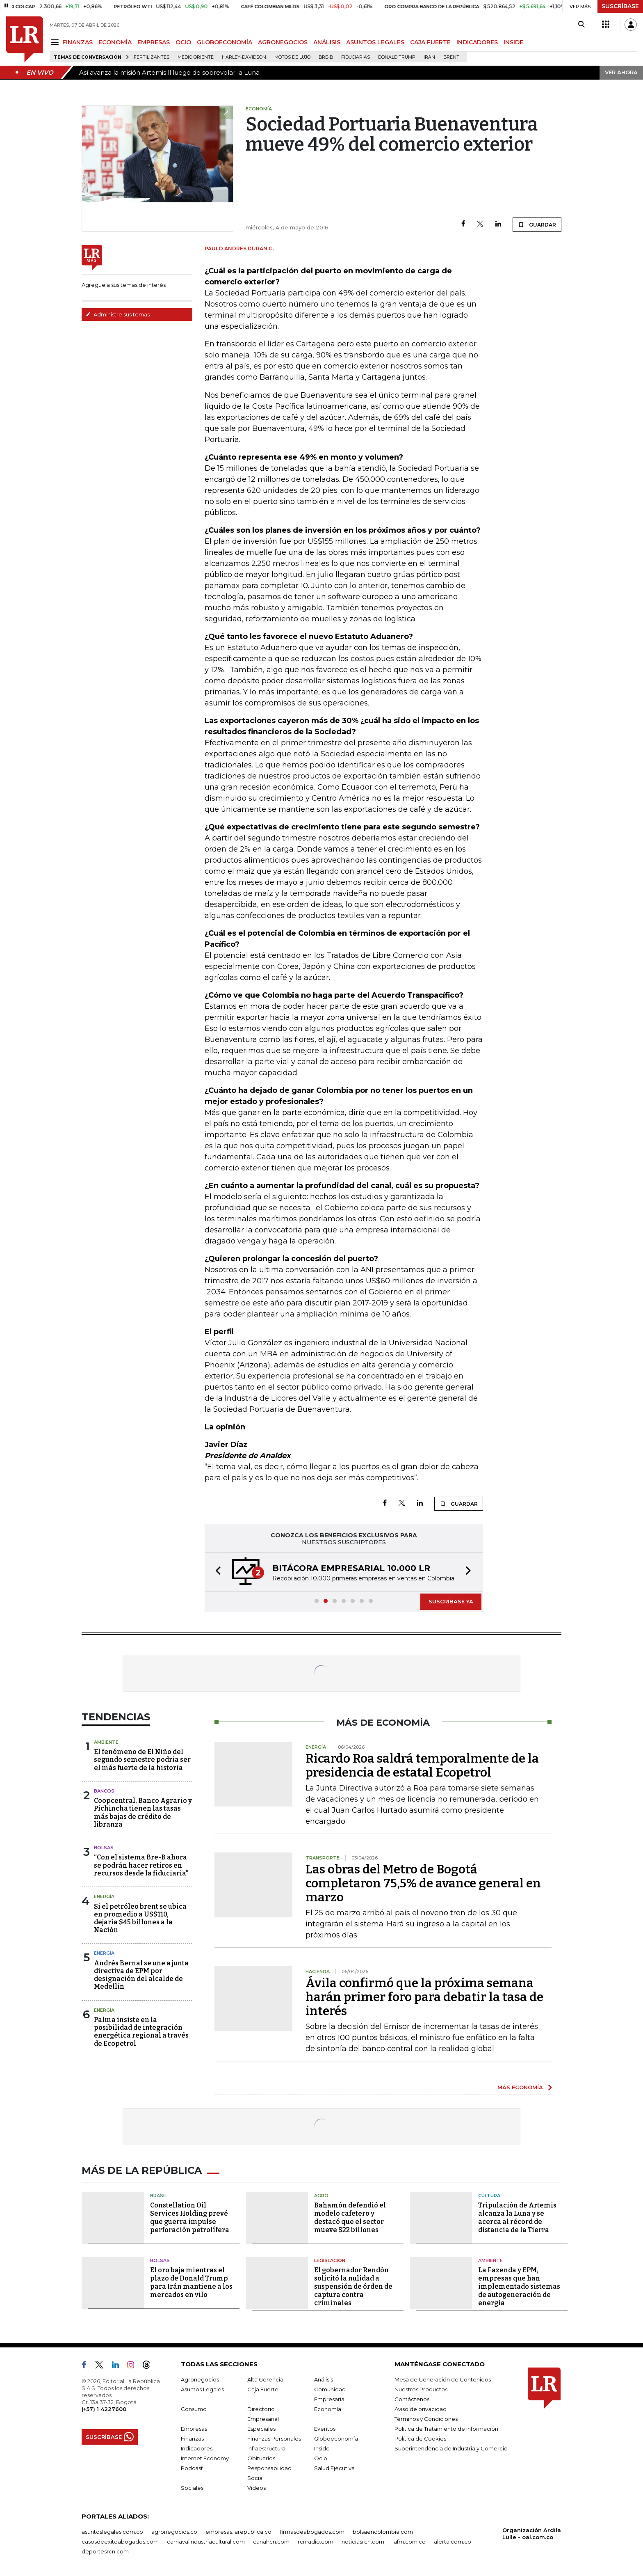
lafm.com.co (409, 2541)
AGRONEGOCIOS (283, 42)
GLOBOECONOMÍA (224, 42)
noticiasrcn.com (363, 2541)
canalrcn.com (271, 2541)
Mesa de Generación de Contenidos (442, 2379)
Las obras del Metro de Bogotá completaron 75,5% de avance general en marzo (423, 1883)
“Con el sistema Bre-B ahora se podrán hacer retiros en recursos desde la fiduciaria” (141, 1865)
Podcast (192, 2468)
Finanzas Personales (274, 2438)
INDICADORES (477, 42)
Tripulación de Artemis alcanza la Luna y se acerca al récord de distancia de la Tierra (517, 2217)
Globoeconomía (336, 2438)
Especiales (261, 2428)
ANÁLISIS (326, 42)
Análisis (323, 2379)
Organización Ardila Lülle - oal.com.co (531, 2533)
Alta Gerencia (265, 2379)
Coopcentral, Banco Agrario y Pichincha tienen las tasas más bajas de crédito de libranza (143, 1812)
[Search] (581, 25)
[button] (216, 1572)
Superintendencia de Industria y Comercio (451, 2448)
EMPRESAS (153, 42)
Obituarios (261, 2458)
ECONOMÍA (115, 42)
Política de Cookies (420, 2438)
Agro (321, 2195)
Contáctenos (411, 2399)
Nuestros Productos (420, 2389)
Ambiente (106, 1742)
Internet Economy (205, 2458)
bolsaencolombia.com (383, 2531)
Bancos (104, 1791)
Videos (256, 2487)
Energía (104, 1896)
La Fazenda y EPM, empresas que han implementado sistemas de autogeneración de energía (519, 2286)
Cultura (489, 2195)
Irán (429, 57)
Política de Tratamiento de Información (446, 2428)
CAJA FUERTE (430, 42)
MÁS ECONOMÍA (520, 2087)
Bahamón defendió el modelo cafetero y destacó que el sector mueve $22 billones (350, 2217)
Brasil (158, 2195)
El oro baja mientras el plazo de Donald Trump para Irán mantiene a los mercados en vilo (191, 2282)
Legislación (329, 2260)
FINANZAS (77, 42)
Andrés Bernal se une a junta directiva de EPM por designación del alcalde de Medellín (141, 1975)
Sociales (192, 2487)
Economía (327, 2409)
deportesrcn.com (105, 2551)
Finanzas (192, 2438)
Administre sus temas (118, 314)
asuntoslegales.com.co (112, 2531)
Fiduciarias (355, 57)
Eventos (324, 2428)
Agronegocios (200, 2379)
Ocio (320, 2458)
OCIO (183, 42)
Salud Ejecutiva (334, 2468)
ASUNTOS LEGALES (375, 42)
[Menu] (56, 42)
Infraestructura (266, 2448)
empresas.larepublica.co (238, 2531)
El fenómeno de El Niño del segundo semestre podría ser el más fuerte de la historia (142, 1759)
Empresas (194, 2428)
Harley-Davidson (244, 57)
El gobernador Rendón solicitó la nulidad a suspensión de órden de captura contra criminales (353, 2286)
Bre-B (326, 57)
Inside (322, 2448)
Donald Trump (396, 57)
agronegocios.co (174, 2531)
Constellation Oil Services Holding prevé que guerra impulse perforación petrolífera (189, 2217)
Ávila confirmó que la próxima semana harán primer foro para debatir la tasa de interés (424, 1997)
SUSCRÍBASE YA (451, 1601)
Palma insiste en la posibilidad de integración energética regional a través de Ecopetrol (141, 2031)
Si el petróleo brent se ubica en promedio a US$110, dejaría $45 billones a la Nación (140, 1918)
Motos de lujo (292, 57)
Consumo (194, 2409)
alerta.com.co (452, 2541)
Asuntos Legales (202, 2389)
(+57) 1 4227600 (104, 2409)
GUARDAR (537, 224)
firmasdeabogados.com (312, 2531)
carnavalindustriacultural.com (206, 2541)
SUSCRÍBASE (620, 6)
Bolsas (104, 1847)
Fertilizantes (151, 57)
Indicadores (196, 2448)
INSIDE (513, 42)
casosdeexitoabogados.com (120, 2541)
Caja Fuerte (262, 2389)
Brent (451, 57)
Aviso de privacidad (420, 2409)
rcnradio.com (315, 2541)
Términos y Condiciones (426, 2419)
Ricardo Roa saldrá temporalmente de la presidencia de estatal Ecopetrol (422, 1765)
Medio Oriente (196, 57)
